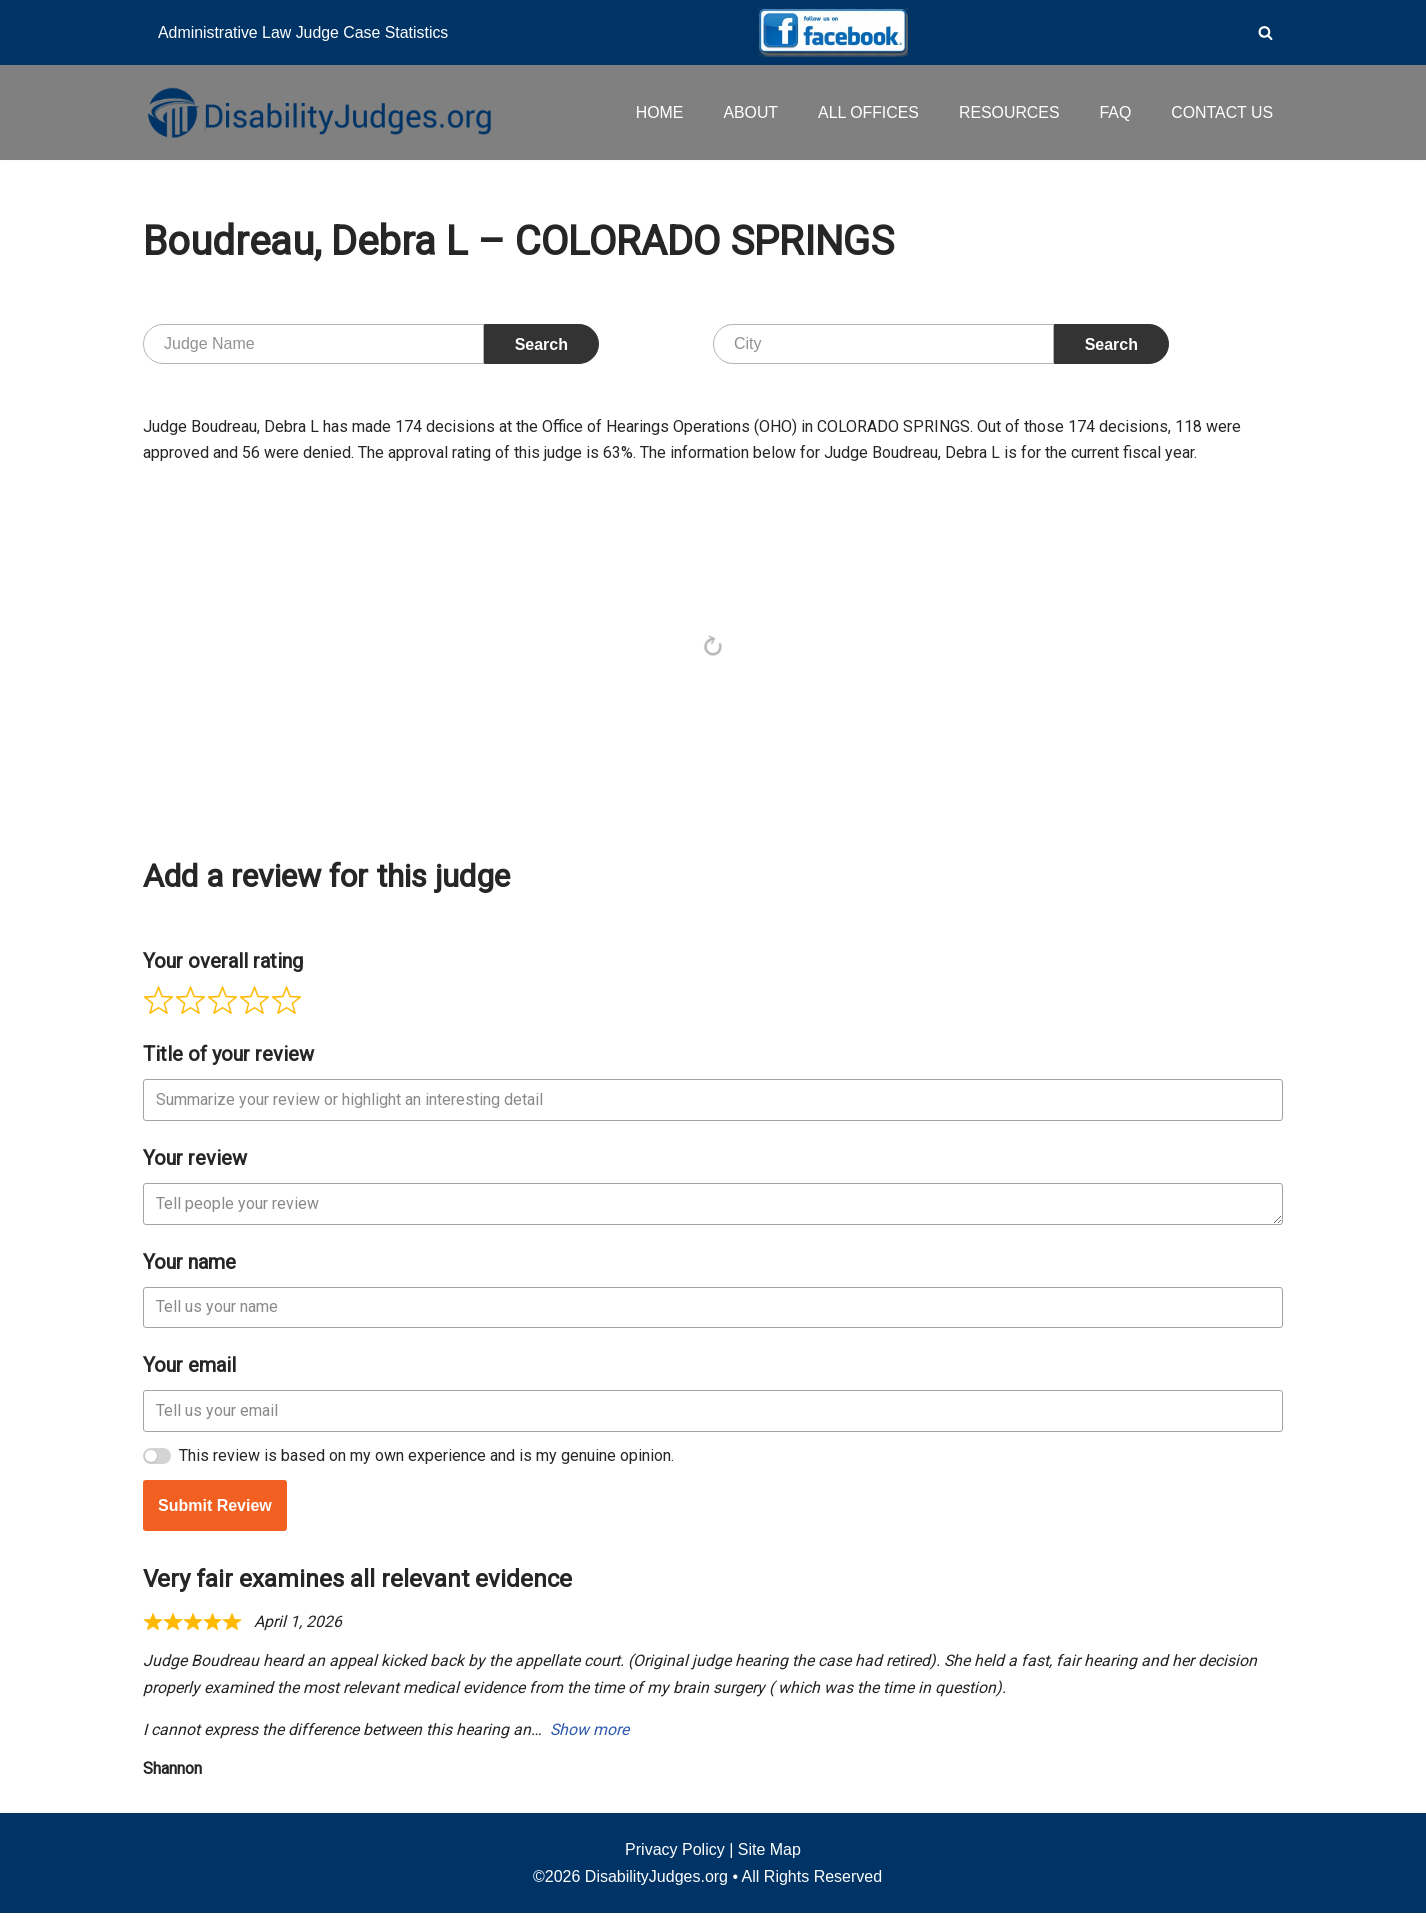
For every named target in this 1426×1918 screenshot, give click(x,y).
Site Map (769, 1854)
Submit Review (215, 1507)
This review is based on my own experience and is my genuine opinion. (426, 1457)
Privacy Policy (675, 1854)
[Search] (1265, 32)
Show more (590, 1734)
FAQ (1114, 112)
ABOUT (747, 112)
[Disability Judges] (318, 112)
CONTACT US (1221, 112)
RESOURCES (1007, 112)
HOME (656, 112)
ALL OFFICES (866, 112)
